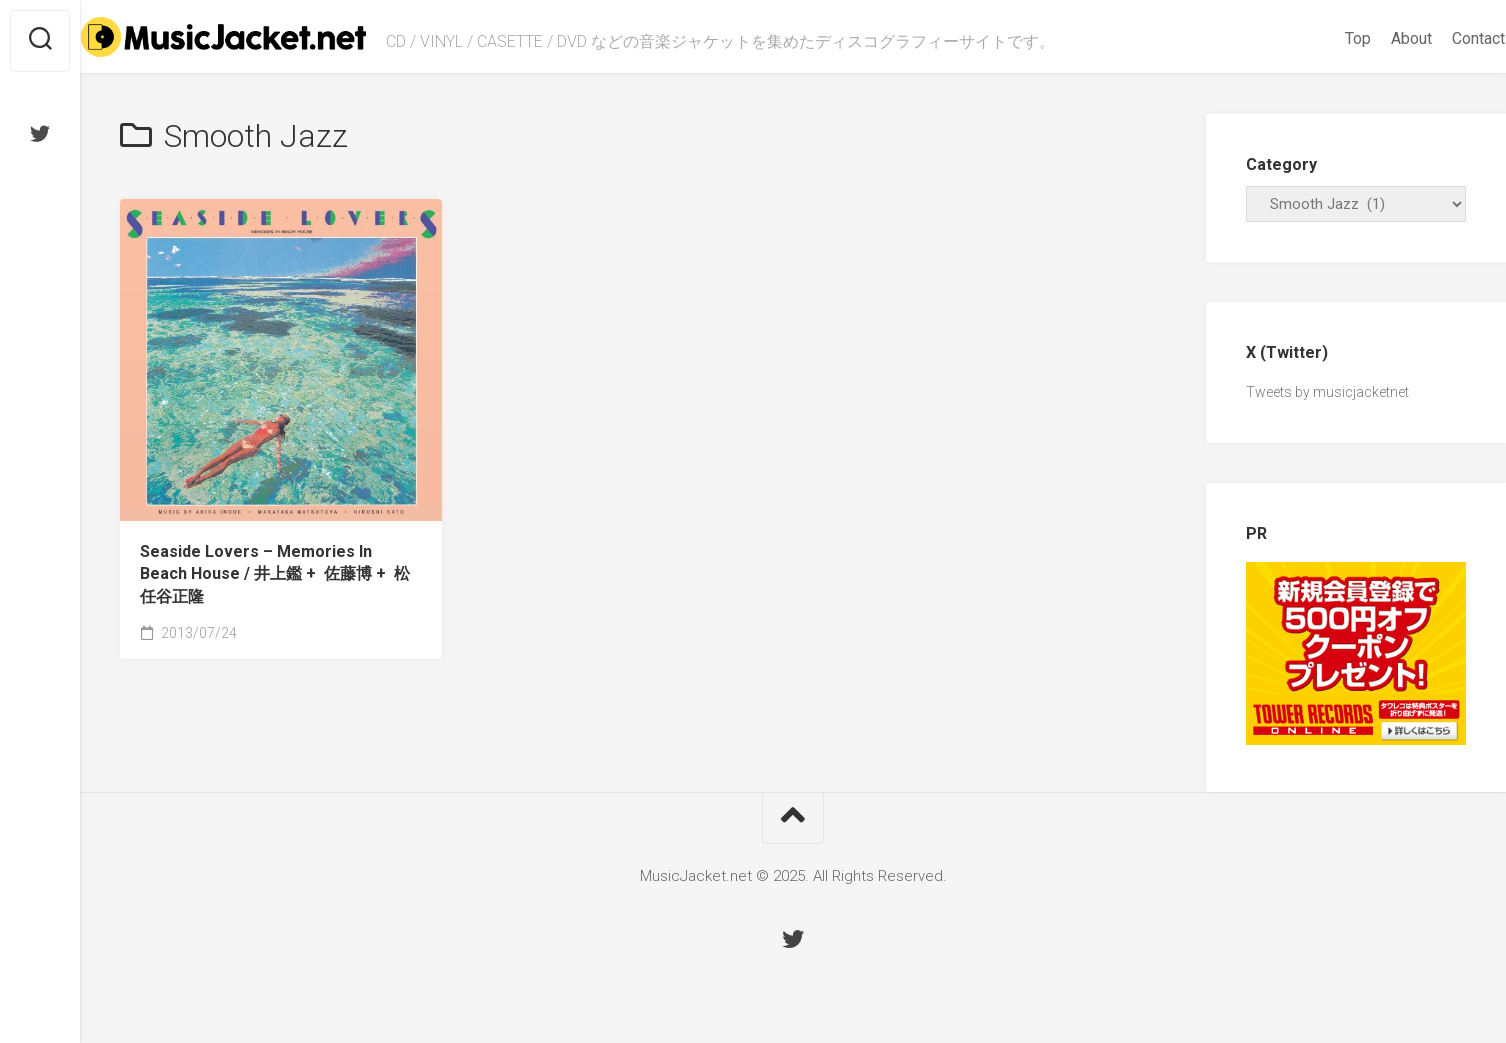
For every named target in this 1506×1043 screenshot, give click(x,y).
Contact (1439, 38)
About (1372, 38)
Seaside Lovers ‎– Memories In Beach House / (275, 574)
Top (1319, 38)
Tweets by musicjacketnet (1327, 392)
